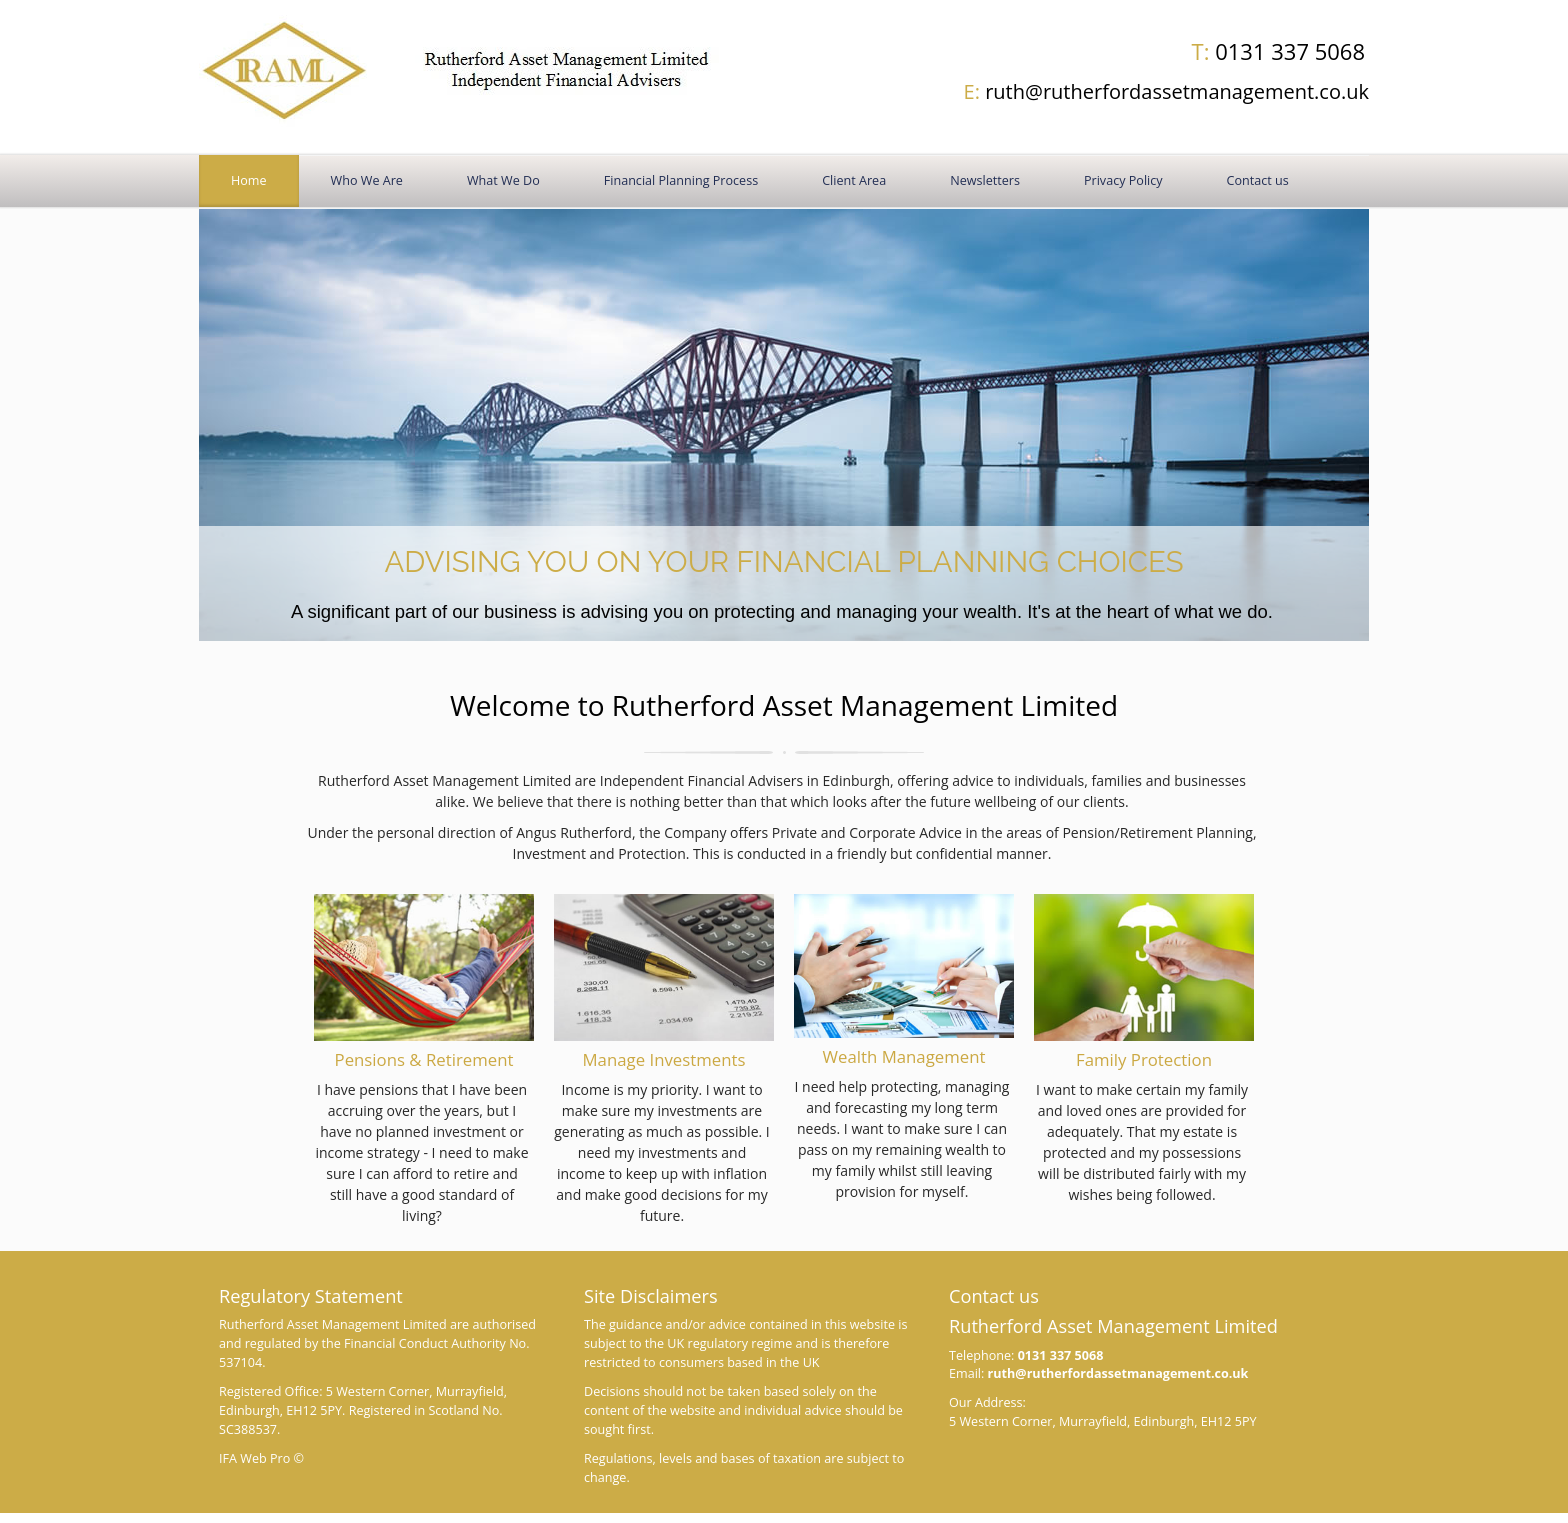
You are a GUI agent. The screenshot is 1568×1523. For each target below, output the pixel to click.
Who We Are (367, 180)
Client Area (854, 180)
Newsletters (985, 180)
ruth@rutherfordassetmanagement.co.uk (1166, 91)
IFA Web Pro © (261, 1458)
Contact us (1258, 180)
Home (249, 180)
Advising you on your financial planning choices (783, 561)
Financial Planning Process (681, 180)
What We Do (503, 180)
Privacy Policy (1123, 180)
